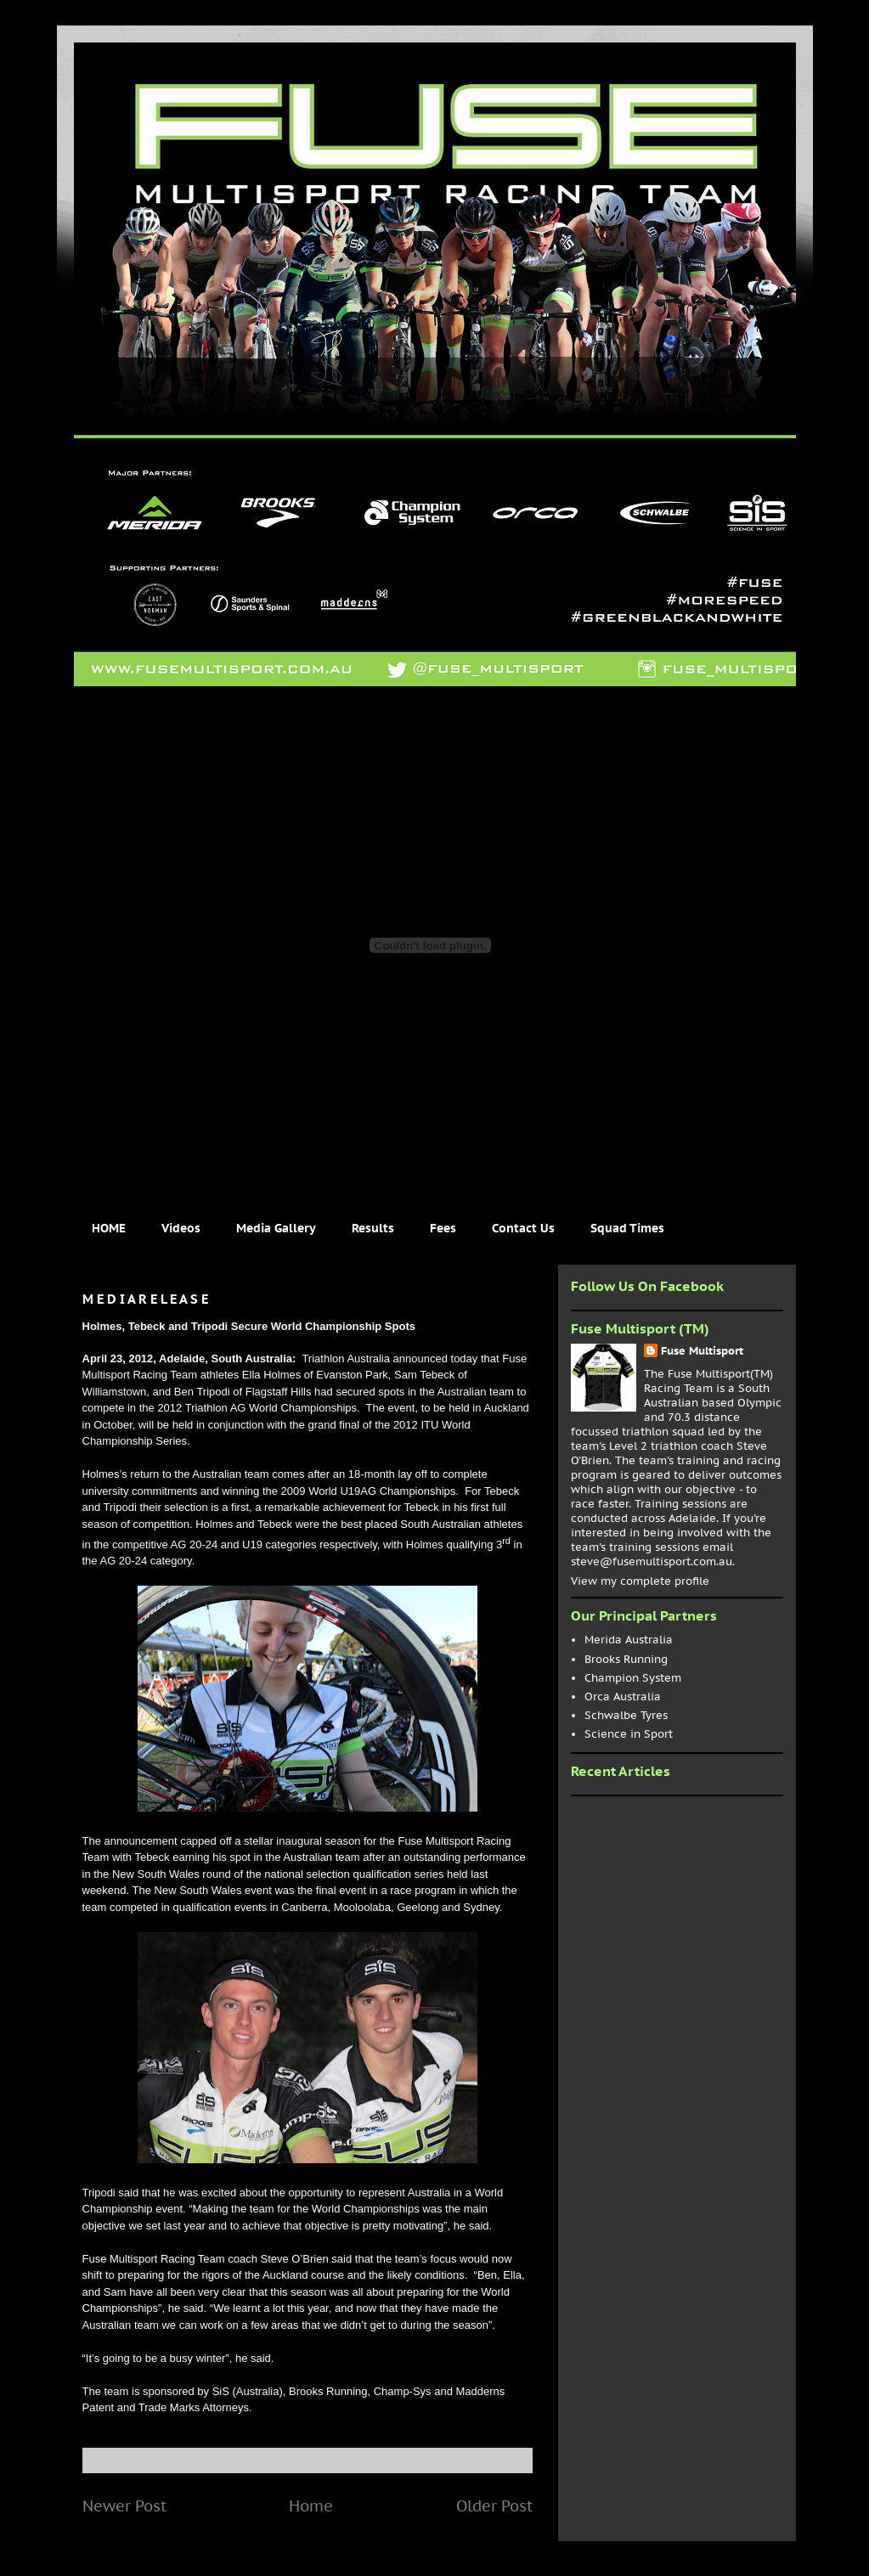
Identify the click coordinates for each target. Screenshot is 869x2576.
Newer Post (124, 2505)
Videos (180, 1228)
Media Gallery (276, 1228)
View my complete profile (640, 1581)
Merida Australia (628, 1639)
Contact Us (523, 1228)
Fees (443, 1228)
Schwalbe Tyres (626, 1715)
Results (373, 1228)
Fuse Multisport (702, 1351)
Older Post (494, 2505)
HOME (109, 1228)
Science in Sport (628, 1734)
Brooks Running (626, 1659)
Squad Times (627, 1228)
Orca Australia (622, 1696)
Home (311, 2505)
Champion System (632, 1678)
